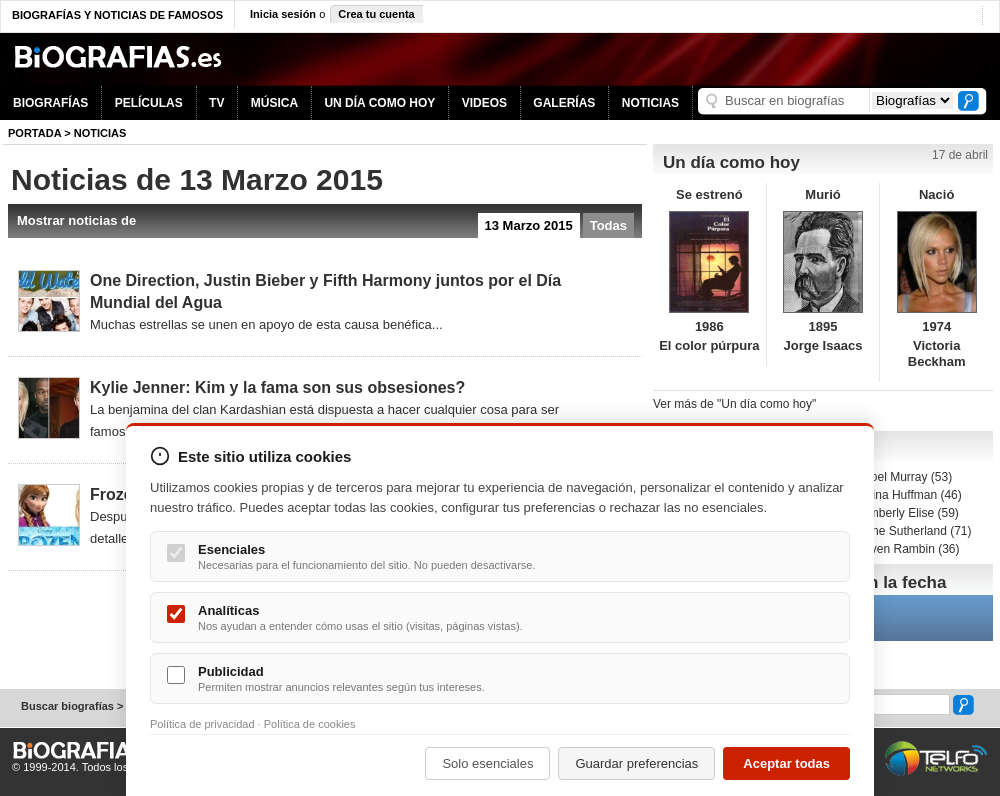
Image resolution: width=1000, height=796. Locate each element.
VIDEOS (484, 103)
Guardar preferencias (636, 763)
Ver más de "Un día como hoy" (734, 404)
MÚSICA (274, 103)
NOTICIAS (650, 103)
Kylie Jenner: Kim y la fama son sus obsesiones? (277, 387)
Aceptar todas (786, 763)
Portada (34, 133)
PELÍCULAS (149, 103)
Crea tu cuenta (376, 14)
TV (216, 103)
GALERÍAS (564, 103)
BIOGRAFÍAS (50, 103)
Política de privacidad (202, 724)
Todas (608, 225)
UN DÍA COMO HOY (379, 103)
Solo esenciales (487, 763)
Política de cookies (310, 724)
